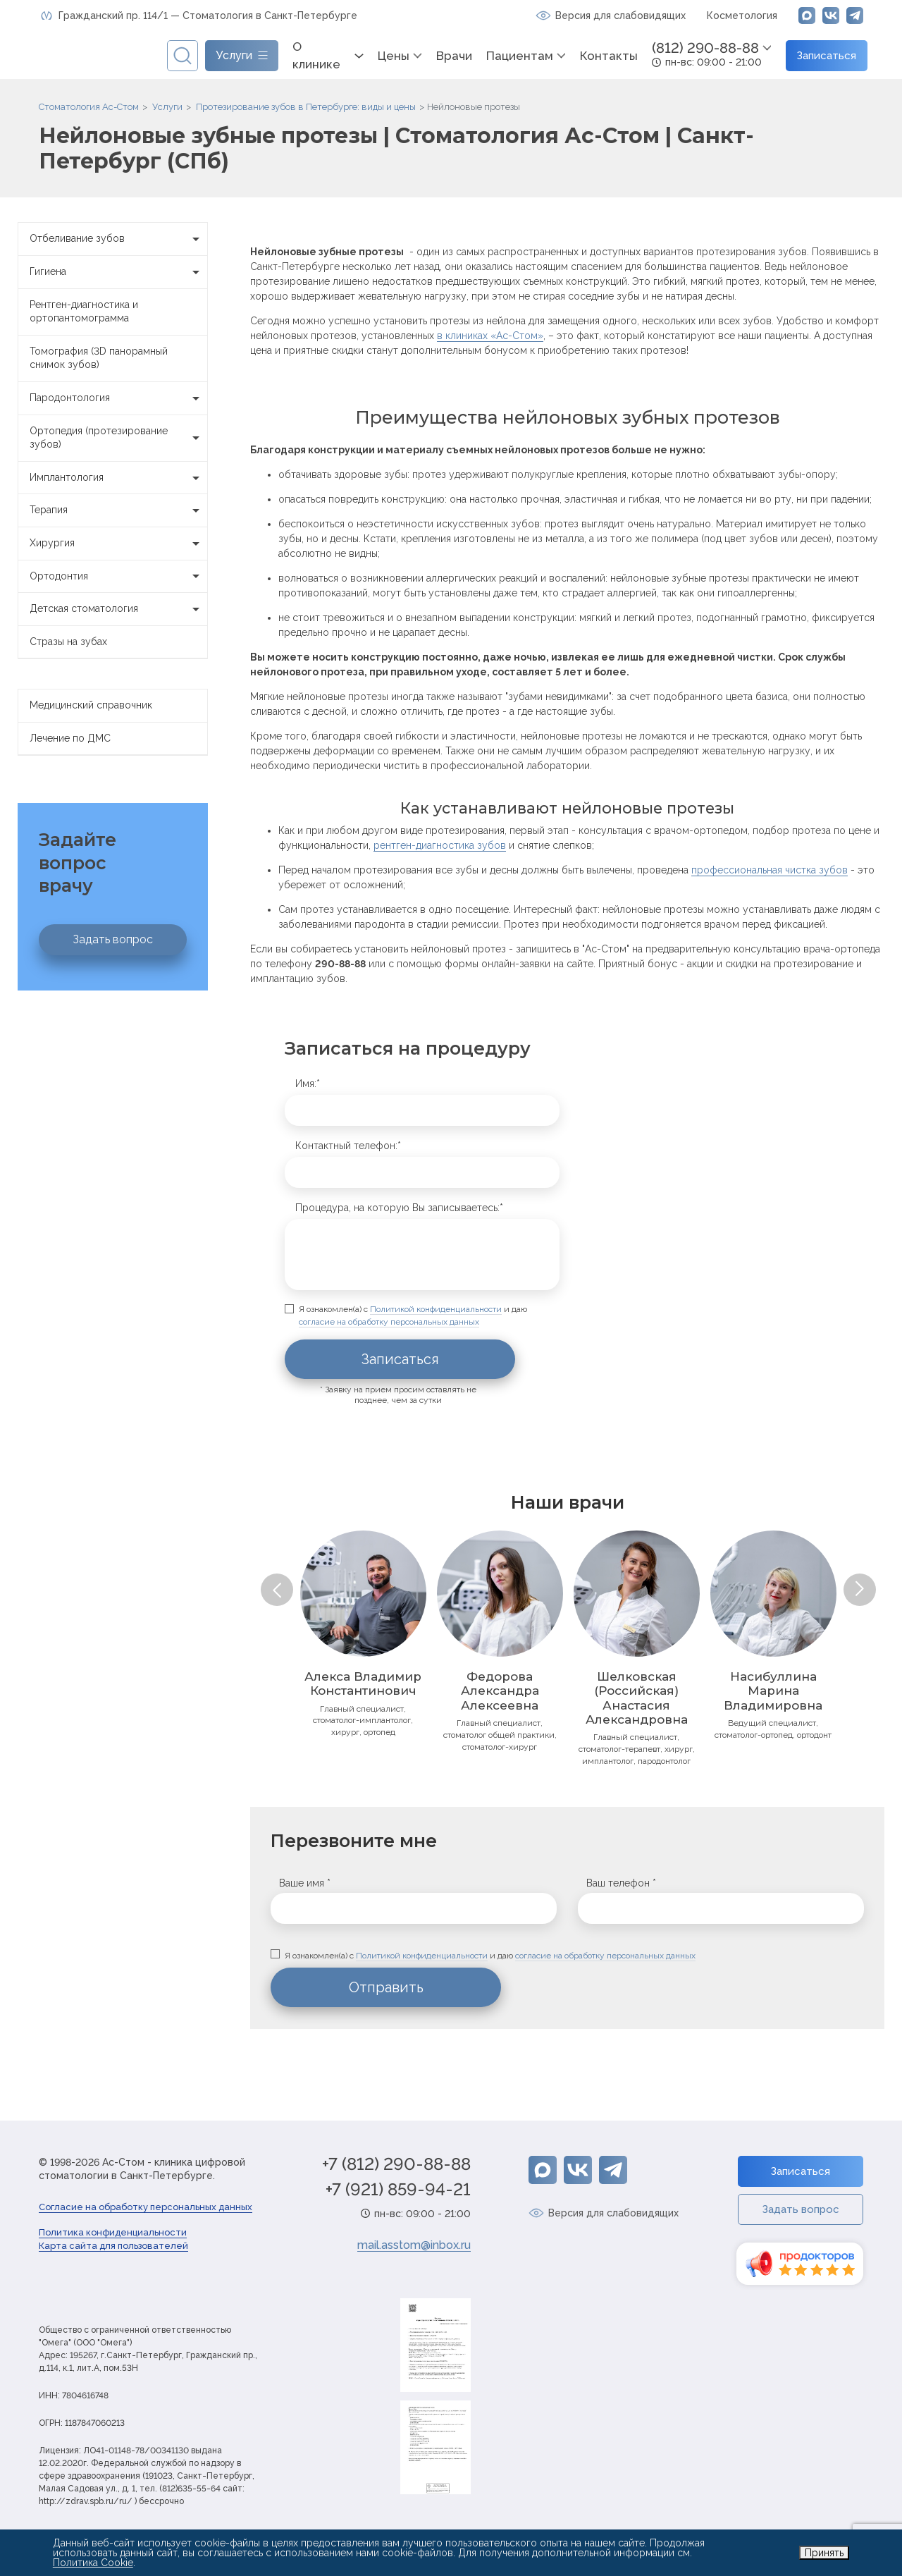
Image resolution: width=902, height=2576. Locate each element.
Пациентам (519, 56)
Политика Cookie (93, 2562)
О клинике (316, 55)
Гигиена (118, 272)
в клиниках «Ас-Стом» (490, 335)
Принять (824, 2552)
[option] (363, 1634)
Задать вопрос (113, 939)
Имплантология (118, 478)
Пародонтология (118, 398)
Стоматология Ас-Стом (89, 107)
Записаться (826, 55)
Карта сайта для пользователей (113, 2245)
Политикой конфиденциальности (436, 1309)
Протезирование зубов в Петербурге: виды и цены (306, 107)
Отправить (386, 1987)
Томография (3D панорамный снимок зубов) (99, 358)
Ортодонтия (118, 576)
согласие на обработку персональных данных (389, 1322)
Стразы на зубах (68, 641)
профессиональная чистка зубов (769, 870)
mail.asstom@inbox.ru (414, 2245)
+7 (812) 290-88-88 (396, 2164)
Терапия (118, 510)
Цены (393, 56)
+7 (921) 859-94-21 (398, 2189)
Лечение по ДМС (70, 738)
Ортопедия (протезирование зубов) (118, 438)
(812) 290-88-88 (705, 48)
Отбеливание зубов (118, 239)
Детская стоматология (118, 609)
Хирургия (118, 543)
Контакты (609, 56)
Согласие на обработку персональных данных (145, 2207)
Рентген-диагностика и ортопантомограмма (84, 311)
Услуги (167, 107)
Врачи (454, 56)
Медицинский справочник (91, 705)
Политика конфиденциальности (113, 2232)
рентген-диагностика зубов (439, 845)
